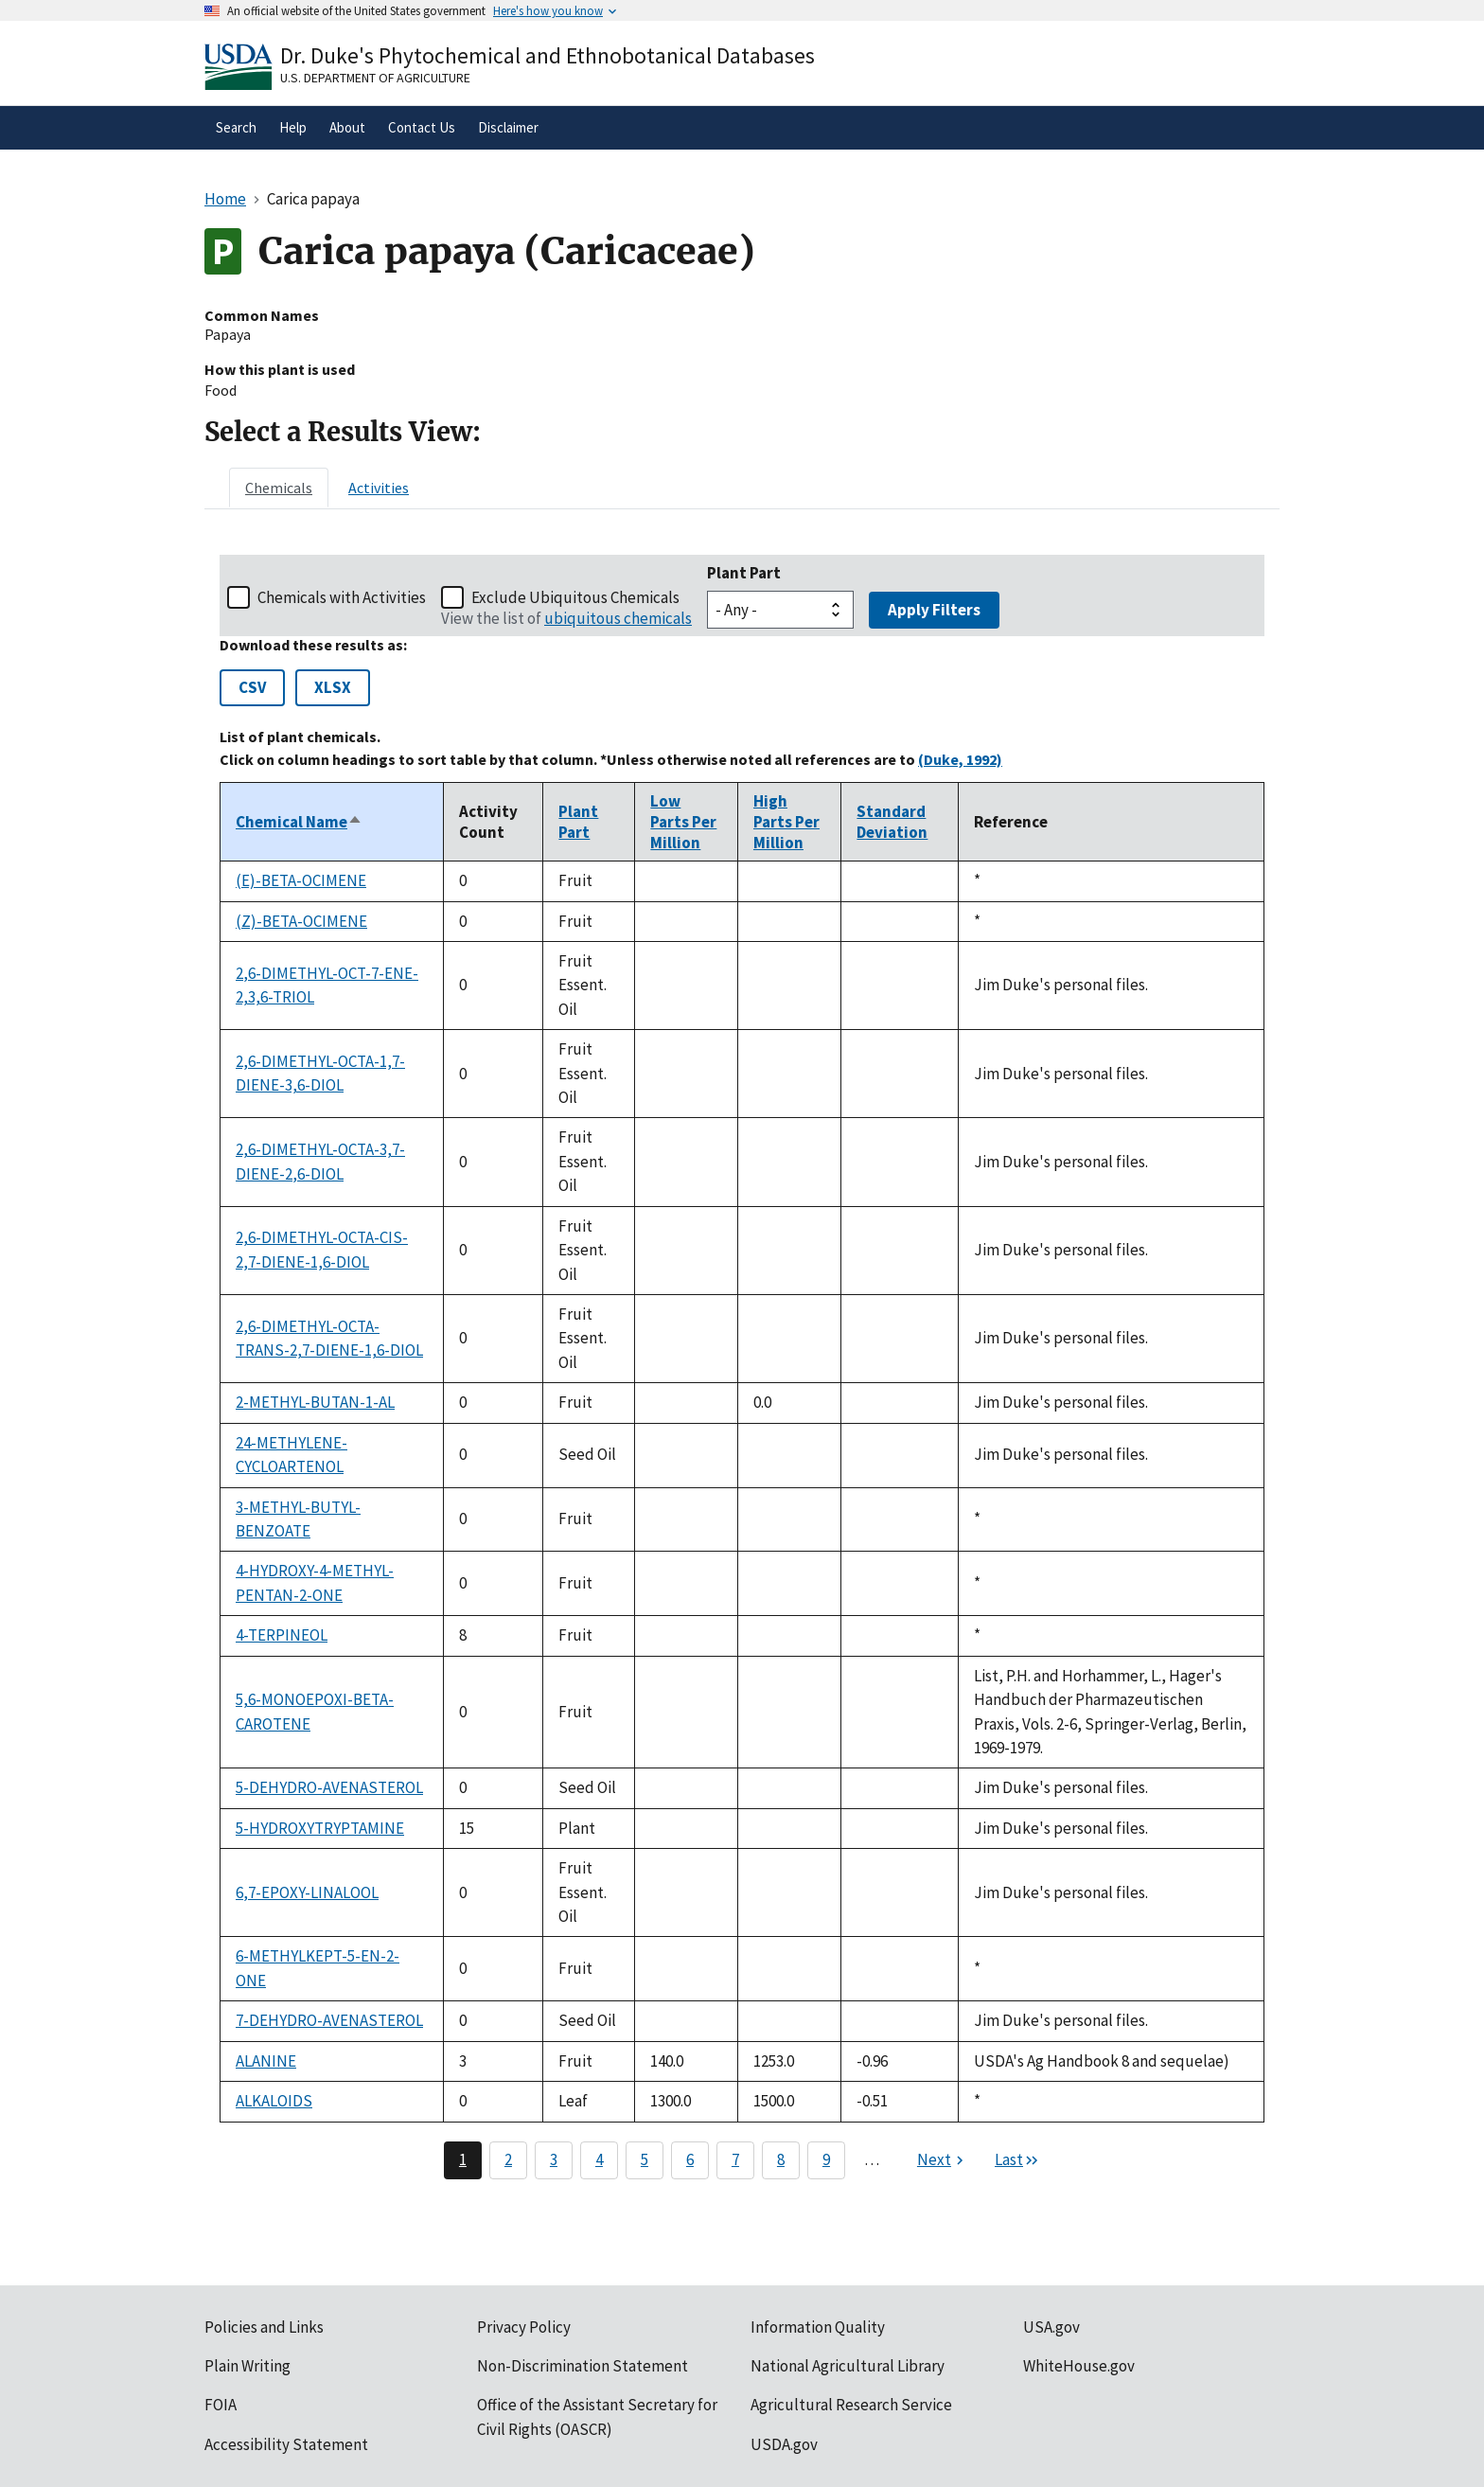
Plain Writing (247, 2365)
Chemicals (278, 487)
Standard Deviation (892, 822)
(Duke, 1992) (960, 759)
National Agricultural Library (848, 2365)
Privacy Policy (524, 2327)
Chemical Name (299, 821)
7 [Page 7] (735, 2159)
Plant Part (744, 572)
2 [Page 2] (508, 2159)
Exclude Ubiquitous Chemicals (575, 597)
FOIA (220, 2404)
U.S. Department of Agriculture (375, 77)
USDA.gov (784, 2444)
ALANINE (266, 2061)
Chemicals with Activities (341, 597)
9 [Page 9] (826, 2159)
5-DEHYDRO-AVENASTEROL (329, 1787)
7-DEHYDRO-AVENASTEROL (329, 2020)
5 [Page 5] (644, 2159)
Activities (378, 487)
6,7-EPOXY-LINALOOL (307, 1892)
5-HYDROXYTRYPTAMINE (320, 1828)
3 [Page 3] (553, 2159)
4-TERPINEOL (281, 1635)
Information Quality (818, 2327)
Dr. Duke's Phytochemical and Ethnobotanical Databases (547, 55)
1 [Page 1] (463, 2159)
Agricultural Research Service (851, 2404)
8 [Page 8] (781, 2159)
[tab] (278, 487)
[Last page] (1017, 2160)
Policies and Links (264, 2327)
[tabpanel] (742, 1366)
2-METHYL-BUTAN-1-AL (315, 1402)
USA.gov (1051, 2327)
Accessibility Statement (286, 2444)
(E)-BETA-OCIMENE (301, 880)
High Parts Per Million (786, 822)
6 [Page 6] (690, 2159)
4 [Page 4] (599, 2159)
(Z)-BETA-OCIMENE (301, 921)
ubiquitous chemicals (618, 618)
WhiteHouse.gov (1079, 2365)
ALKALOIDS (274, 2100)
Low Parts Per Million (683, 822)
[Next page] (942, 2160)
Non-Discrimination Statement (582, 2365)
